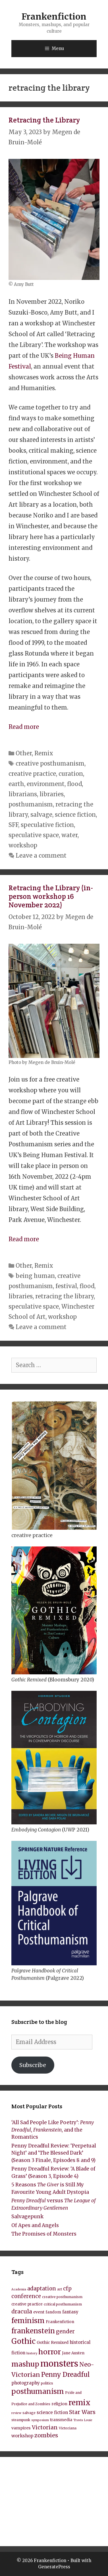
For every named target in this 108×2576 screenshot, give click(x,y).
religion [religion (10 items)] (59, 2403)
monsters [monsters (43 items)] (59, 2363)
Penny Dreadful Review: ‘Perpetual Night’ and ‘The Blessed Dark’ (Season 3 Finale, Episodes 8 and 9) (53, 2153)
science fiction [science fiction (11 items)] (52, 2412)
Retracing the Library (44, 119)
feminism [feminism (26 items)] (28, 2320)
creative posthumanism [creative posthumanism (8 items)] (62, 2297)
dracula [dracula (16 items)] (21, 2311)
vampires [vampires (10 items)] (21, 2428)
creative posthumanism (50, 763)
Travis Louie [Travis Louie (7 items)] (82, 2420)
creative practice (32, 773)
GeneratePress (54, 2566)
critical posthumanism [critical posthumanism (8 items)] (63, 2304)
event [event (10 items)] (38, 2312)
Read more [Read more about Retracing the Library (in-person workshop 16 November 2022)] (24, 1239)
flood (74, 783)
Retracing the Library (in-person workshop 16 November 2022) (51, 896)
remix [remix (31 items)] (79, 2402)
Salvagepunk (27, 2216)
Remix (43, 753)
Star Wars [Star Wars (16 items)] (82, 2412)
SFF (13, 824)
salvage (41, 814)
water (69, 835)
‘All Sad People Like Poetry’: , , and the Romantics (52, 2129)
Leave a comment (41, 855)
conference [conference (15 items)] (26, 2296)
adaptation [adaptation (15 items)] (41, 2288)
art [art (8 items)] (59, 2289)
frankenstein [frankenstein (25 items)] (33, 2331)
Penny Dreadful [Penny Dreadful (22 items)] (65, 2375)
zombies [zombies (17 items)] (46, 2435)
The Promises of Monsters (43, 2234)
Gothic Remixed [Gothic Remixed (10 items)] (52, 2342)
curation (71, 773)
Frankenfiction (54, 16)
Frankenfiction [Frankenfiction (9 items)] (60, 2321)
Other (24, 753)
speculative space (34, 835)
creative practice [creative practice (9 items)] (27, 2304)
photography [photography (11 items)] (25, 2383)
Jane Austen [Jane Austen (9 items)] (73, 2353)
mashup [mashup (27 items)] (25, 2364)
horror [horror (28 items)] (49, 2352)
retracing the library (64, 1296)
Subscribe (32, 2065)
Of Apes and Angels (35, 2225)
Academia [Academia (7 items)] (18, 2289)
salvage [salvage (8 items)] (29, 2413)
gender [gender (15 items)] (65, 2331)
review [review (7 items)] (16, 2413)
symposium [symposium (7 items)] (40, 2420)
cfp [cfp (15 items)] (67, 2288)
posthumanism (31, 804)
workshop (23, 845)
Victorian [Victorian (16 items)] (45, 2427)
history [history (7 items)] (31, 2353)
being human (35, 1275)
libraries (52, 794)
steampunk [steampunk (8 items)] (20, 2420)
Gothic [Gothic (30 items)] (23, 2341)
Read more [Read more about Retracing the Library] (24, 726)
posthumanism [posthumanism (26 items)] (37, 2391)
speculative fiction (47, 824)
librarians (23, 794)
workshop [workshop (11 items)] (22, 2435)
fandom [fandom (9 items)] (53, 2312)
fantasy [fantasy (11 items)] (70, 2312)
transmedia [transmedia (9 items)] (61, 2419)
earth (16, 783)
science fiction (75, 814)
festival (66, 1286)
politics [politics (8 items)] (47, 2383)
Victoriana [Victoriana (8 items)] (67, 2428)
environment (46, 783)
